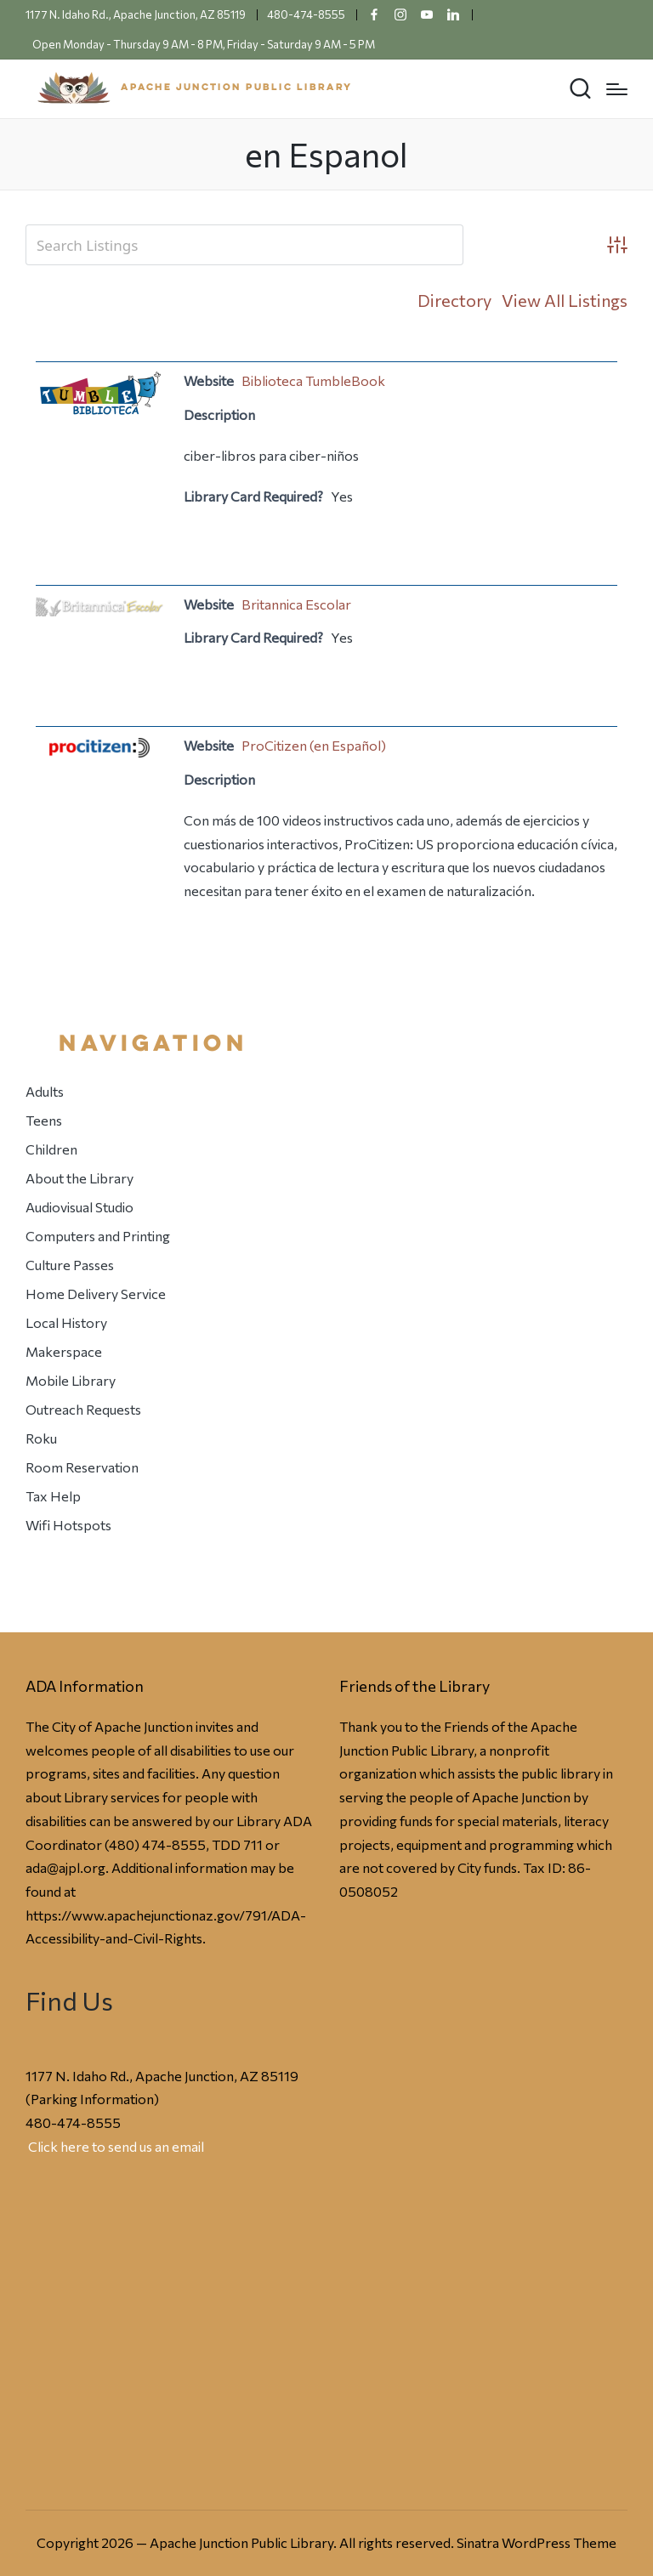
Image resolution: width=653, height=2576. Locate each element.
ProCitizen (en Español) (313, 745)
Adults (45, 1091)
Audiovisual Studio (79, 1207)
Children (51, 1149)
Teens (44, 1120)
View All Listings (564, 300)
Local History (66, 1322)
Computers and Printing (98, 1236)
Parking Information (92, 2099)
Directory (454, 300)
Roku (41, 1438)
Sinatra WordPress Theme (536, 2542)
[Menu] (616, 89)
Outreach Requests (83, 1409)
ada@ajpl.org (65, 1867)
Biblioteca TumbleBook (313, 380)
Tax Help (53, 1496)
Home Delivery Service (96, 1293)
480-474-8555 (73, 2122)
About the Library (79, 1178)
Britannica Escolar (296, 604)
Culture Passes (70, 1265)
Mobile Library (71, 1380)
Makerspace (64, 1351)
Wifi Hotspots (68, 1525)
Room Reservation (82, 1467)
